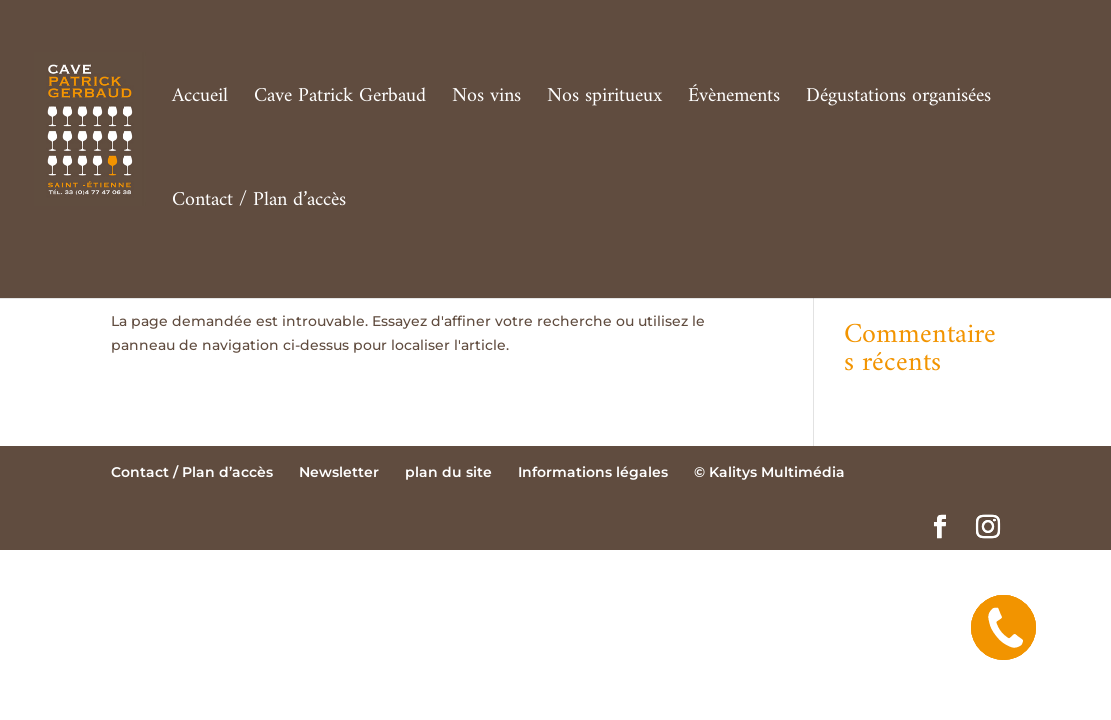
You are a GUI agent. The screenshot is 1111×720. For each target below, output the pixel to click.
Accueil (200, 102)
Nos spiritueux (604, 102)
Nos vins (486, 102)
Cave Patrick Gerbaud (340, 102)
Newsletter (339, 472)
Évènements (734, 102)
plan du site (448, 472)
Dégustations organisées (898, 102)
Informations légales (593, 472)
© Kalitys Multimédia (769, 472)
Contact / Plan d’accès (259, 206)
